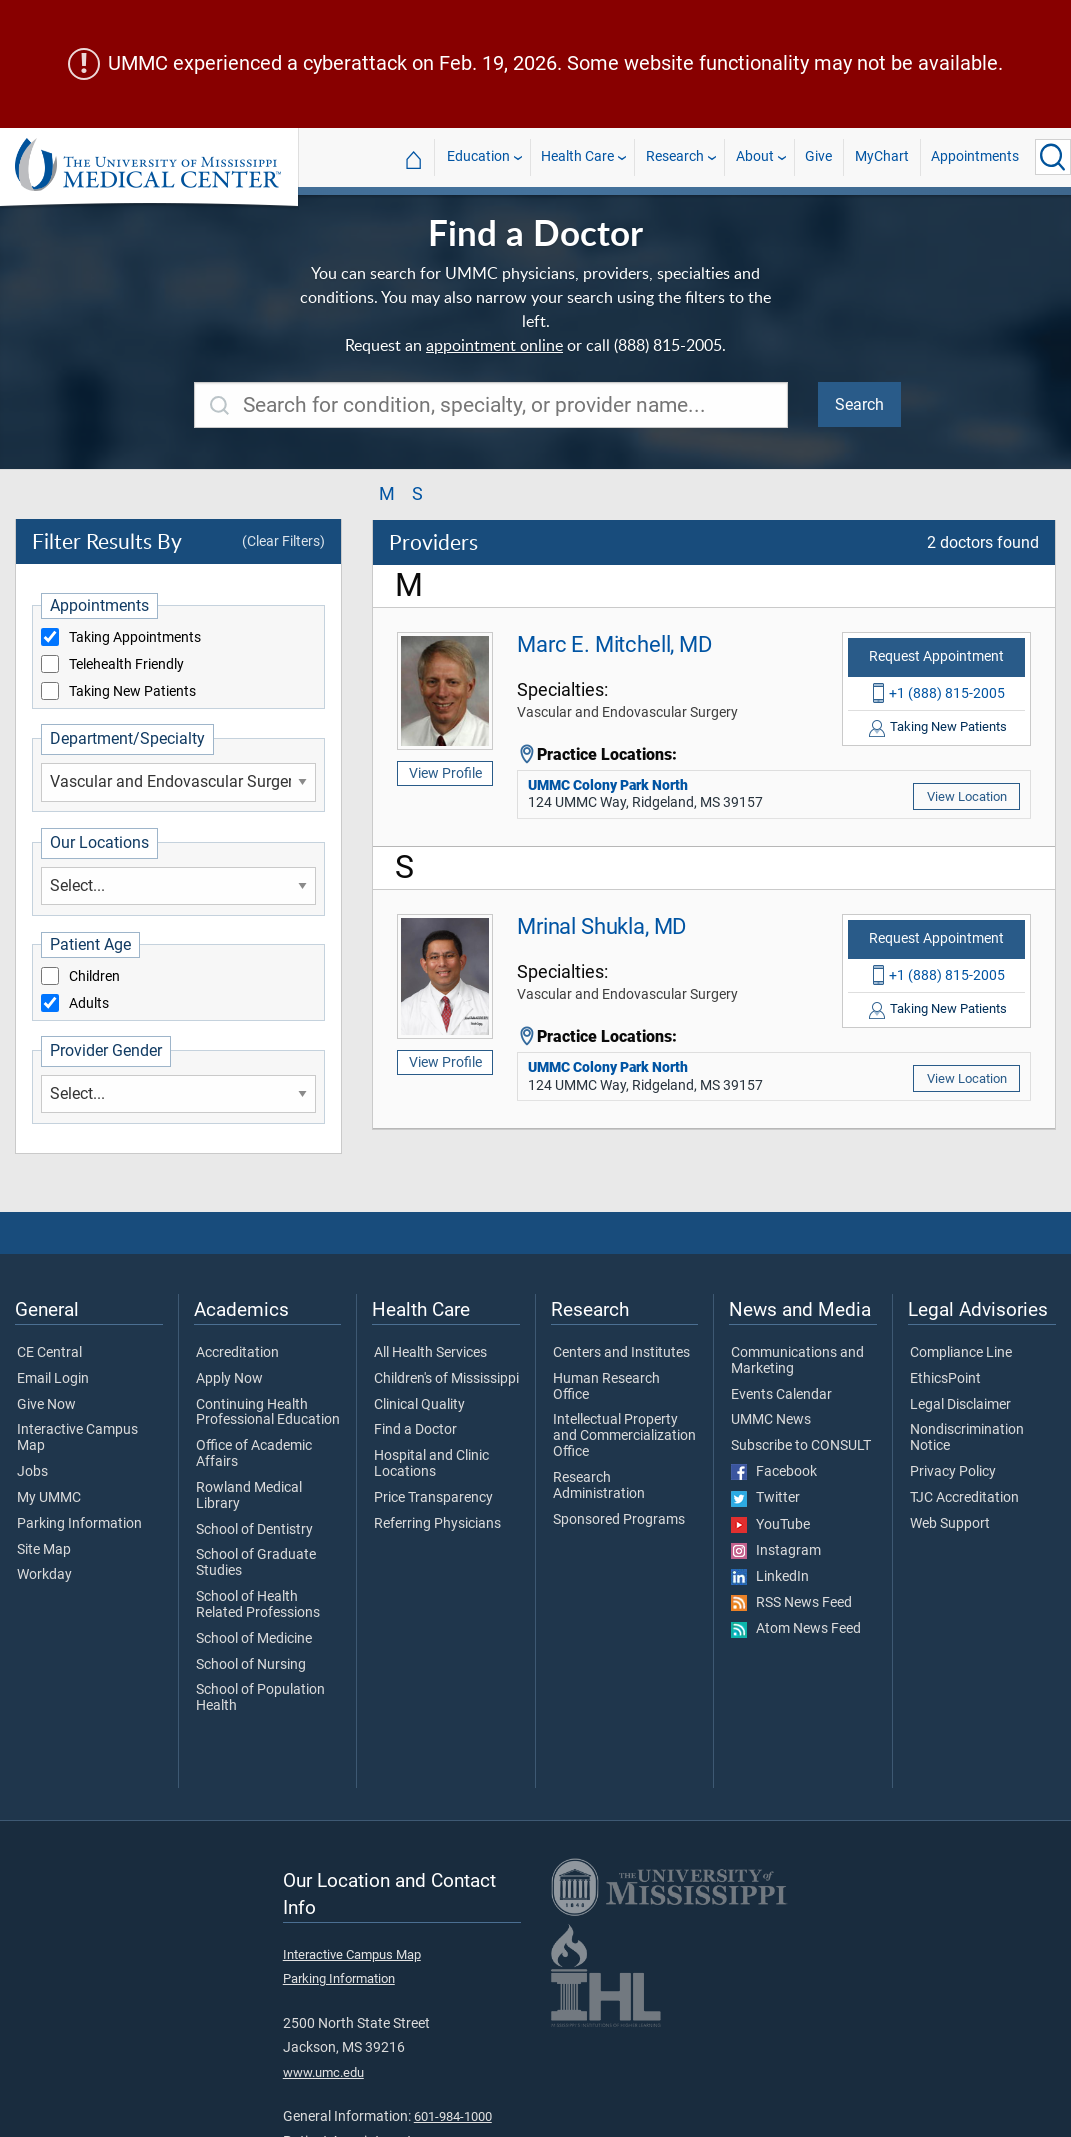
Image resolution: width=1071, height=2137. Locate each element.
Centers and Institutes (621, 1353)
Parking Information (79, 1524)
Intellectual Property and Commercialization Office (624, 1435)
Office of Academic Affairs (254, 1454)
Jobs (32, 1472)
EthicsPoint (945, 1379)
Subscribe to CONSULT (801, 1446)
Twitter (765, 1498)
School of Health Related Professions (258, 1605)
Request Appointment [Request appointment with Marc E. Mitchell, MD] (936, 656)
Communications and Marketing (797, 1361)
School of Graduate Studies (256, 1563)
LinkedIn (770, 1577)
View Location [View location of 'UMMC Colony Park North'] (967, 796)
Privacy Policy (953, 1472)
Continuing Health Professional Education (268, 1413)
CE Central (49, 1353)
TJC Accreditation (964, 1498)
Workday (44, 1575)
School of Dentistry (254, 1530)
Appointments (975, 156)
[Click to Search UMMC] (1053, 157)
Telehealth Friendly (126, 665)
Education (478, 156)
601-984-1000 (453, 2116)
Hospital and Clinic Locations (431, 1464)
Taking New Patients (132, 692)
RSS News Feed (791, 1603)
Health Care (577, 156)
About (755, 156)
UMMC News (771, 1420)
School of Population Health (260, 1698)
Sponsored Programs (619, 1520)
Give (818, 156)
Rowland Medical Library (249, 1496)
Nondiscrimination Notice (967, 1438)
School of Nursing (251, 1665)
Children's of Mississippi (446, 1379)
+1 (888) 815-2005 (947, 693)
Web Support (950, 1524)
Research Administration (599, 1486)
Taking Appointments (135, 638)
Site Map (44, 1550)
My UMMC (49, 1498)
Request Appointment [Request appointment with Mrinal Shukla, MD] (936, 938)
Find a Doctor (415, 1430)
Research (675, 156)
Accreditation (237, 1353)
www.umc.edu (323, 2072)
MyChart (882, 156)
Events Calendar (781, 1395)
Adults (89, 1004)
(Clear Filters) (283, 541)
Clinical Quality (419, 1405)
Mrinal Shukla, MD (601, 926)
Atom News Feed (796, 1629)
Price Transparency (433, 1498)
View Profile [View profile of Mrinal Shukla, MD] (445, 1062)
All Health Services (430, 1353)
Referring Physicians (437, 1524)
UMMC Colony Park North (608, 785)
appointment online (494, 345)
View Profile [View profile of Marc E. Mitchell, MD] (445, 773)
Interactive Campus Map (77, 1438)
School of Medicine (254, 1639)
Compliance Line (961, 1353)
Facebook (774, 1472)
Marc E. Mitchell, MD (614, 644)
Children (94, 977)
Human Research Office (606, 1387)
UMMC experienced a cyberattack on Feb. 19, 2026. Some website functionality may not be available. (555, 63)
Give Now (46, 1405)
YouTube (770, 1525)
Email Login (53, 1379)
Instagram (776, 1551)
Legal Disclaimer (960, 1405)
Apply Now (229, 1379)
